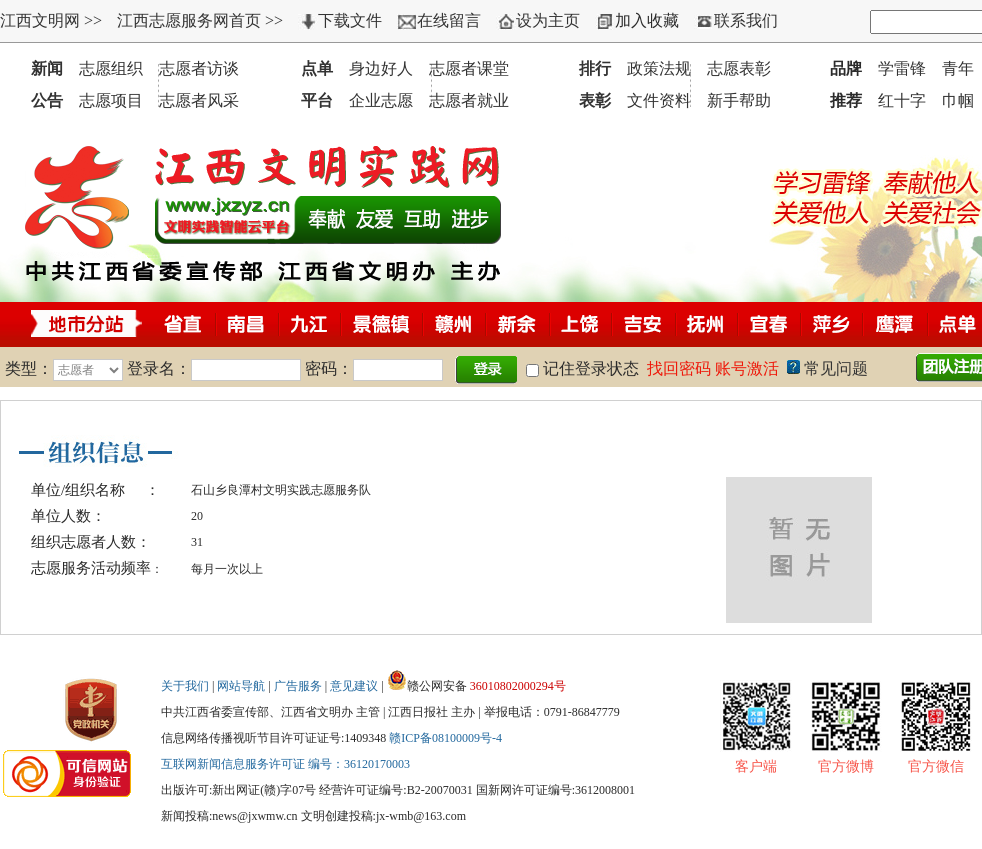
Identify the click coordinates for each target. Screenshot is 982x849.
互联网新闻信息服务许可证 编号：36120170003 (285, 764)
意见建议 (354, 686)
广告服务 (298, 686)
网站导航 (241, 686)
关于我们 (185, 686)
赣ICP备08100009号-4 (445, 738)
